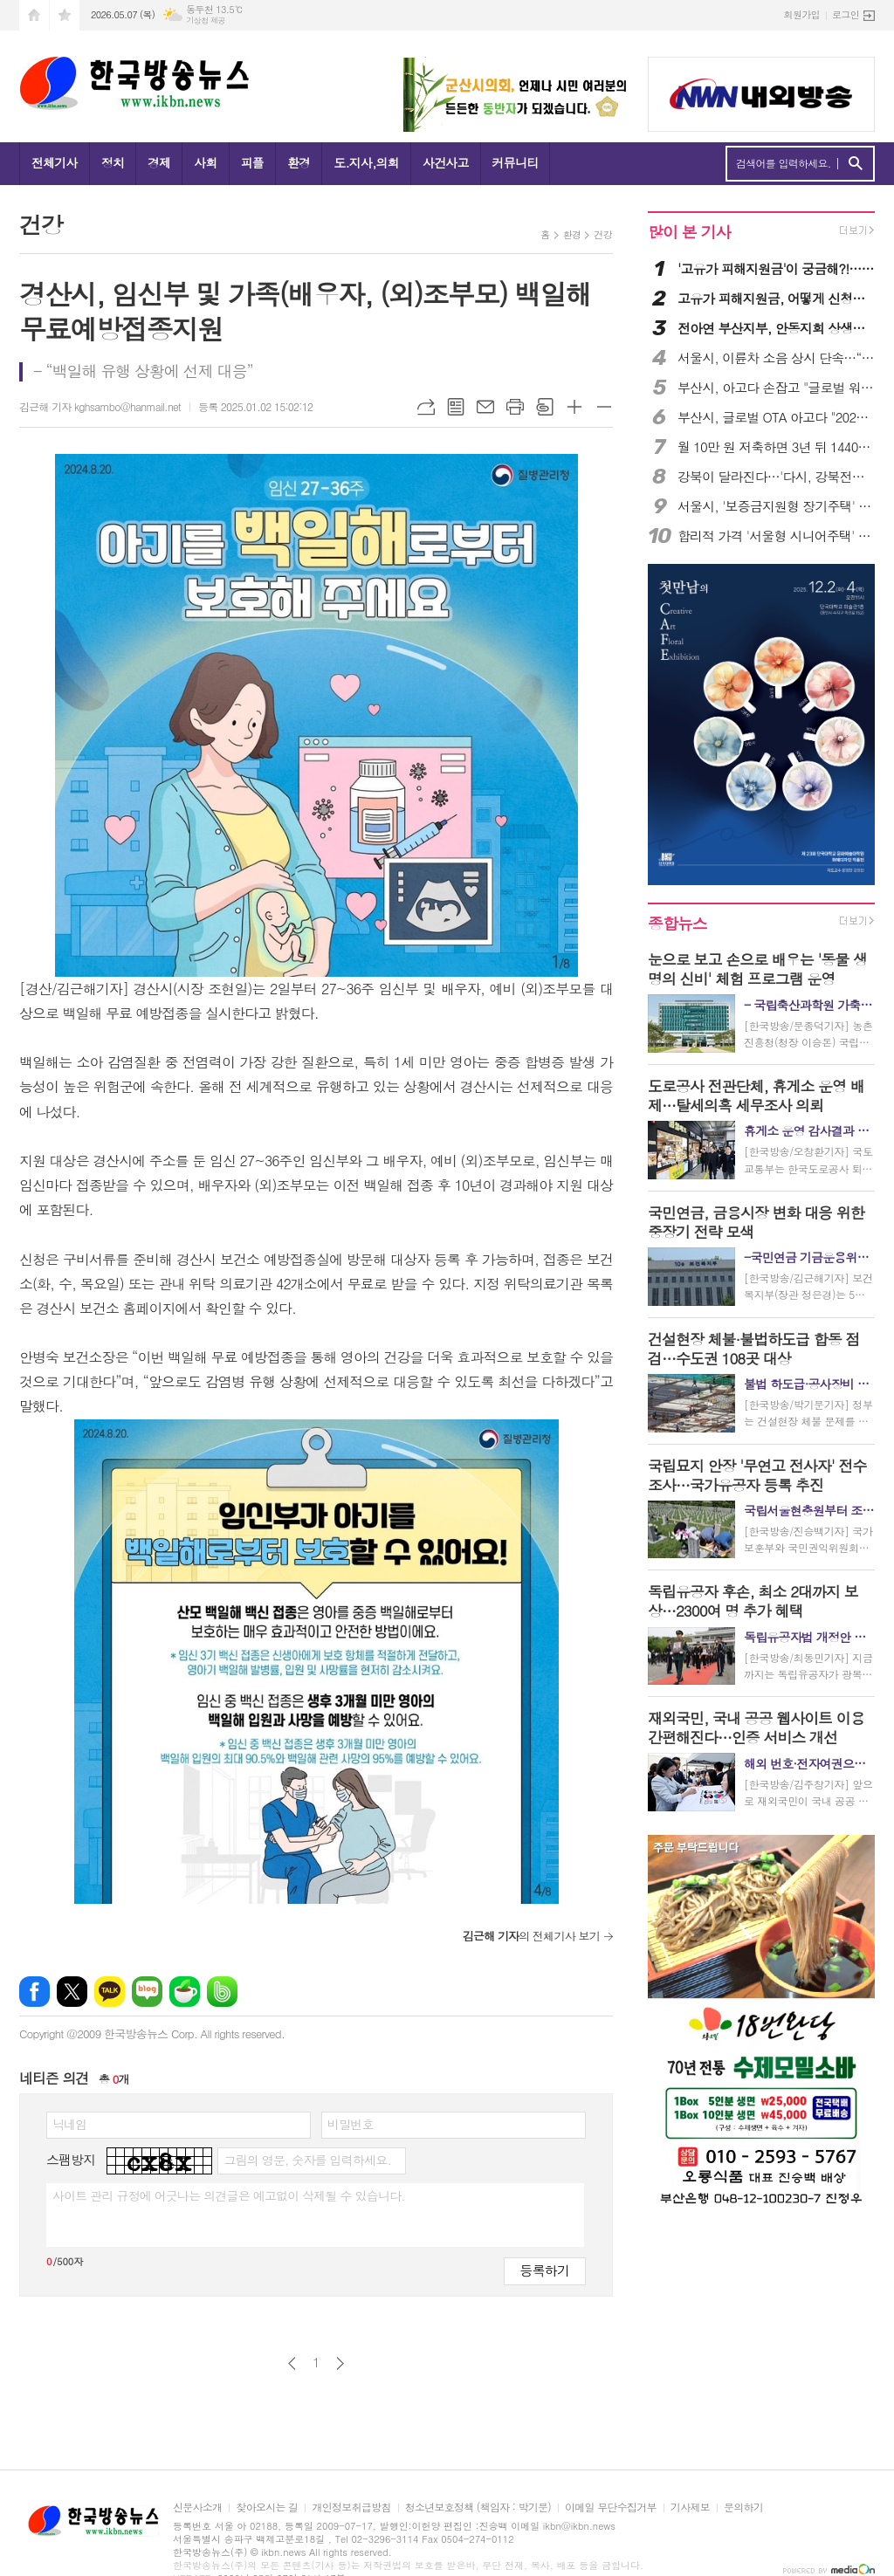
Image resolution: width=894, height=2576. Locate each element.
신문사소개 (197, 2507)
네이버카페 (184, 1991)
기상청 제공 (205, 20)
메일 (485, 407)
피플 (252, 162)
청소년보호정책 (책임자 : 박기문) (478, 2507)
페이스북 (34, 1991)
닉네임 (69, 2124)
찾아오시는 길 (267, 2507)
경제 (159, 162)
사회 (205, 162)
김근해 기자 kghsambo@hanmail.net (100, 406)
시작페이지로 (34, 15)
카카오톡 (109, 1991)
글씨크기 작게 (604, 407)
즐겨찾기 (64, 15)
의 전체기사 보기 (531, 1935)
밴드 (222, 1991)
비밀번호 (350, 2124)
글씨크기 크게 (574, 407)
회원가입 (802, 14)
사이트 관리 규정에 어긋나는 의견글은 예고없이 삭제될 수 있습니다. (228, 2195)
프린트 (515, 407)
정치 (112, 162)
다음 (340, 2363)
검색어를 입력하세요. (783, 163)
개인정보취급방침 (351, 2507)
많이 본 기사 (689, 232)
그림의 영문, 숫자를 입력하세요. (307, 2160)
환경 (298, 162)
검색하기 (855, 164)
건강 (603, 234)
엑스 (72, 1991)
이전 (292, 2363)
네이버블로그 (147, 1991)
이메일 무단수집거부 (611, 2507)
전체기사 (54, 162)
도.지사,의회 (366, 162)
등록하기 (544, 2270)
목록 (455, 407)
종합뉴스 (677, 923)
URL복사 (426, 407)
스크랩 (545, 407)
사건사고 (446, 162)
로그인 (845, 14)
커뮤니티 (515, 162)
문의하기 (743, 2507)
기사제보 (690, 2507)
